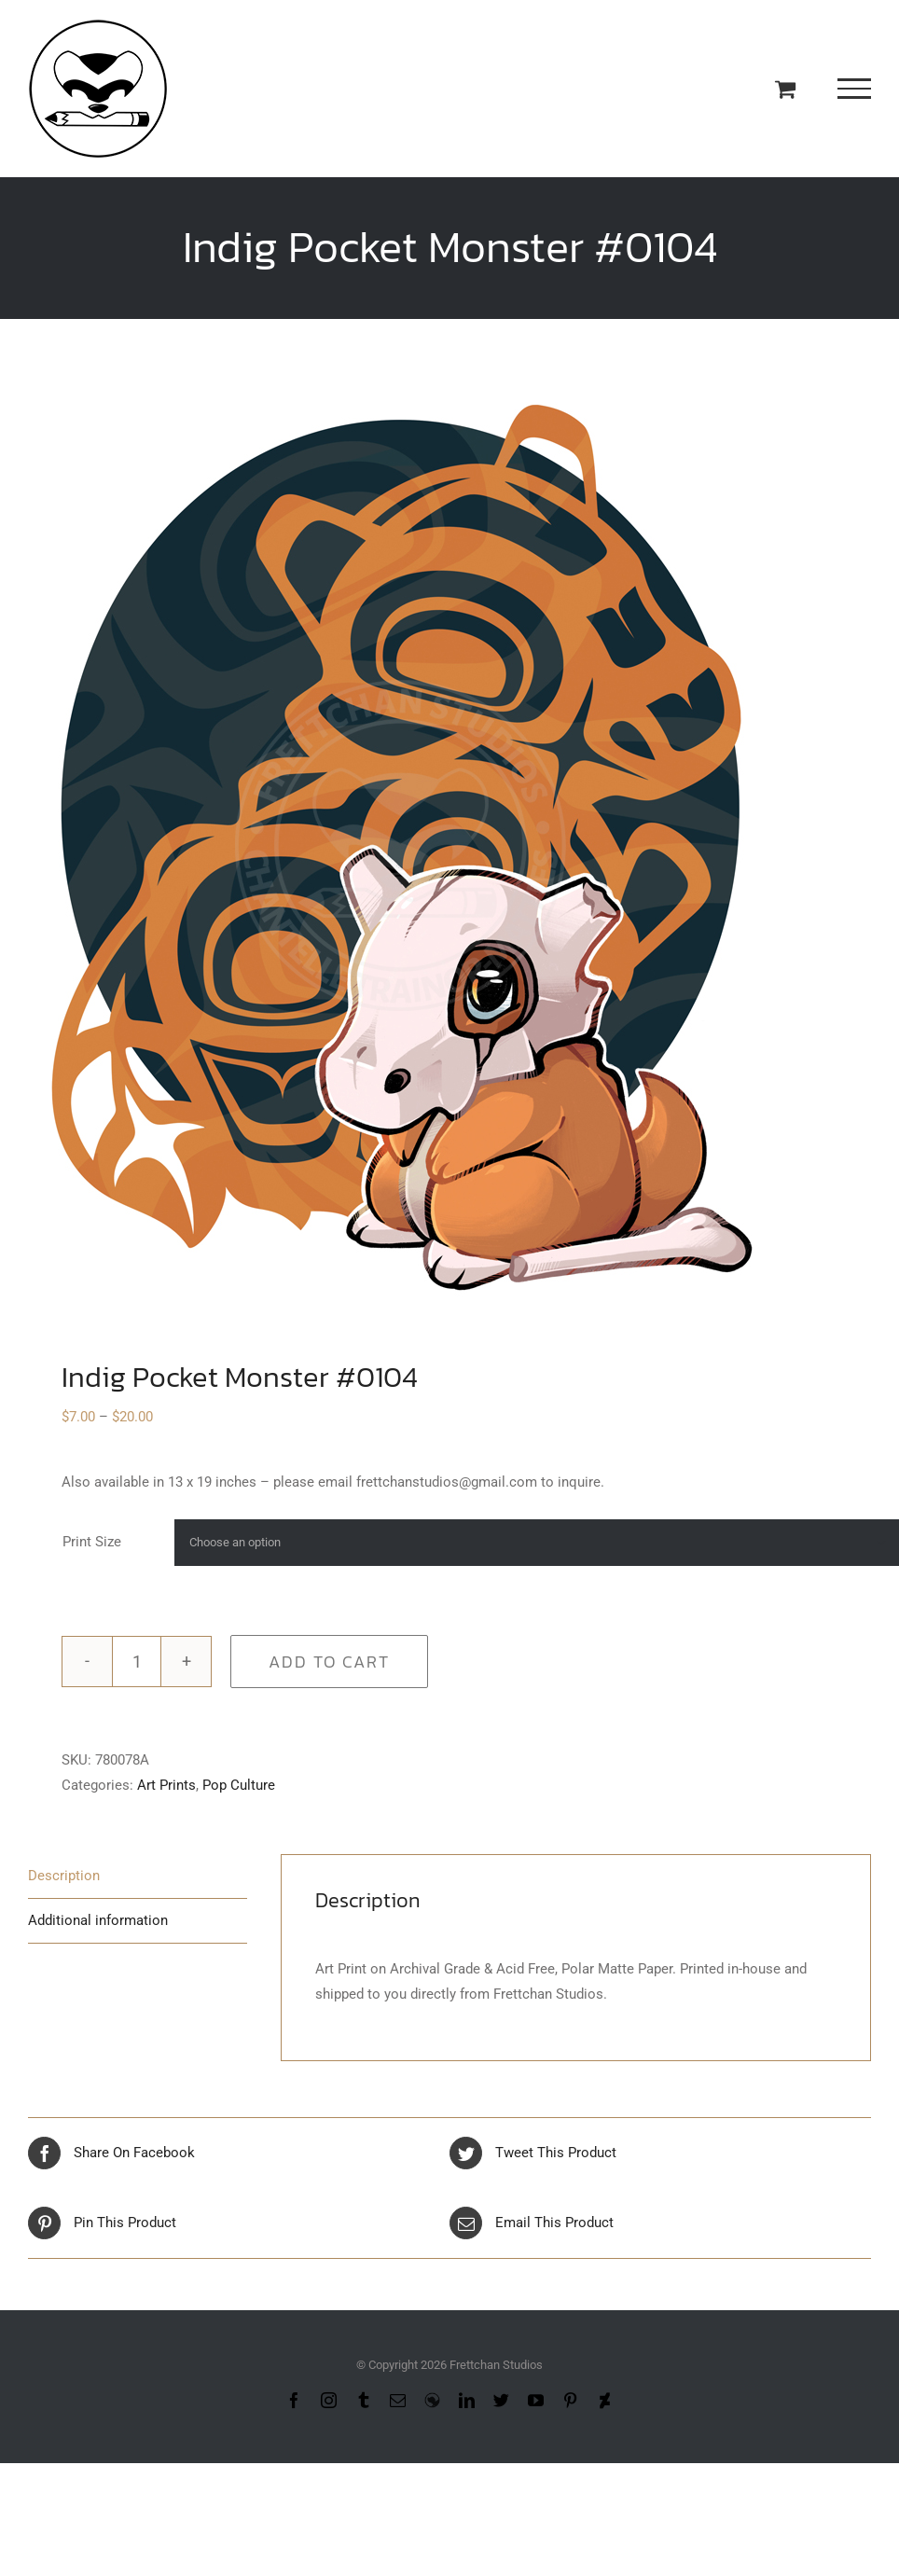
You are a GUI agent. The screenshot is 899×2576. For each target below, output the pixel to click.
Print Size (91, 1541)
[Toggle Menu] (854, 88)
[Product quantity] (136, 1661)
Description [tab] (64, 1875)
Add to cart (329, 1661)
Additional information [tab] (98, 1920)
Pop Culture (238, 1785)
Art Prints (166, 1785)
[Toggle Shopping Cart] (785, 88)
